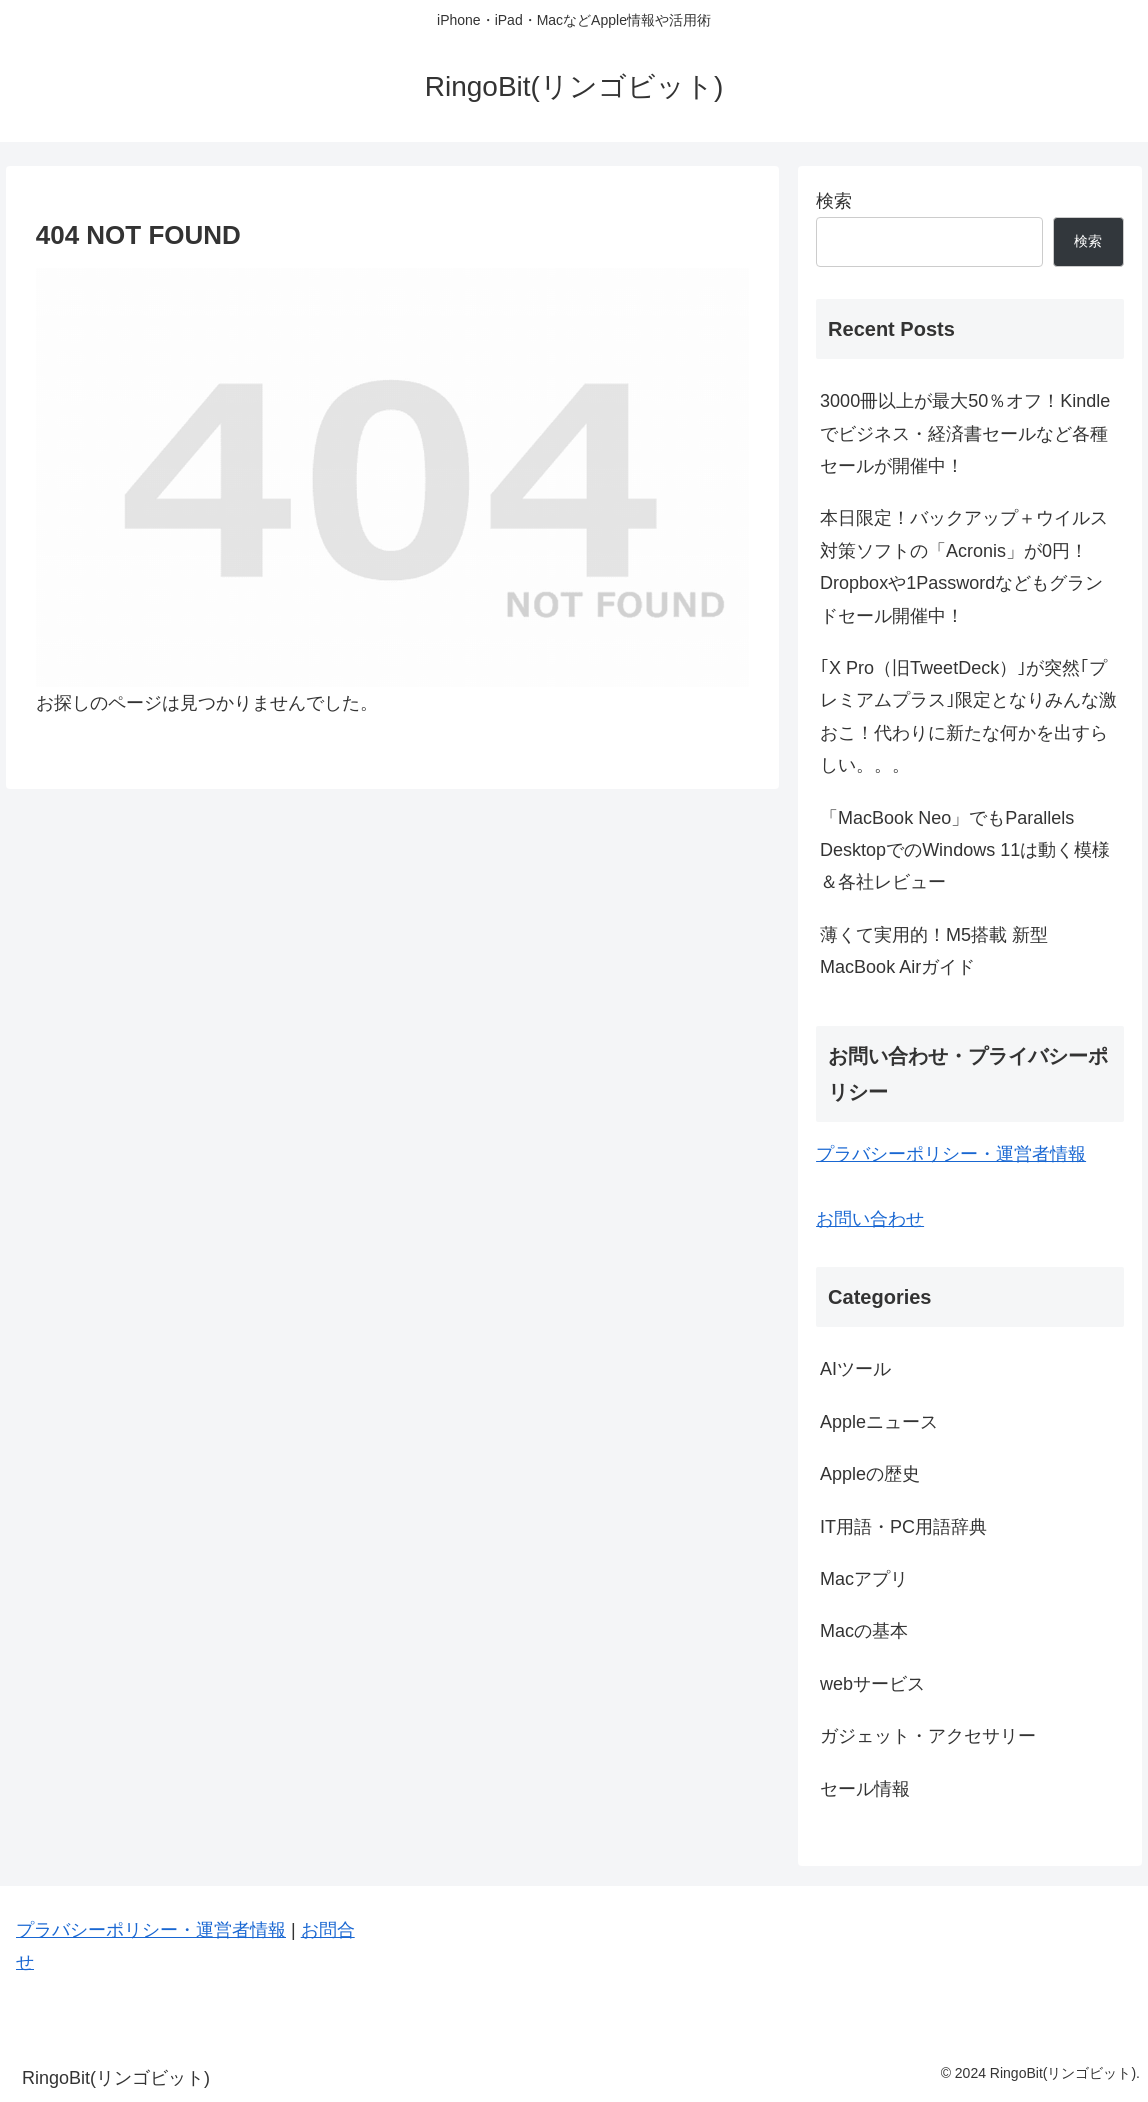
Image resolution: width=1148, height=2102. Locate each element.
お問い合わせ (870, 1219)
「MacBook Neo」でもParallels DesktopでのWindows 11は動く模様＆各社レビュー (965, 850)
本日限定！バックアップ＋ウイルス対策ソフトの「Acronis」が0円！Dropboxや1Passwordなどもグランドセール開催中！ (964, 566)
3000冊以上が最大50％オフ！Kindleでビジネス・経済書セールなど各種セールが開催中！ (965, 433)
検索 (834, 201)
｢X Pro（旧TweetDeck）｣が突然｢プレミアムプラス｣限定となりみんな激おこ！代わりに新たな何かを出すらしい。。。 (968, 716)
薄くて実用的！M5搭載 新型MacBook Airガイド (934, 951)
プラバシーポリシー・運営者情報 (951, 1154)
